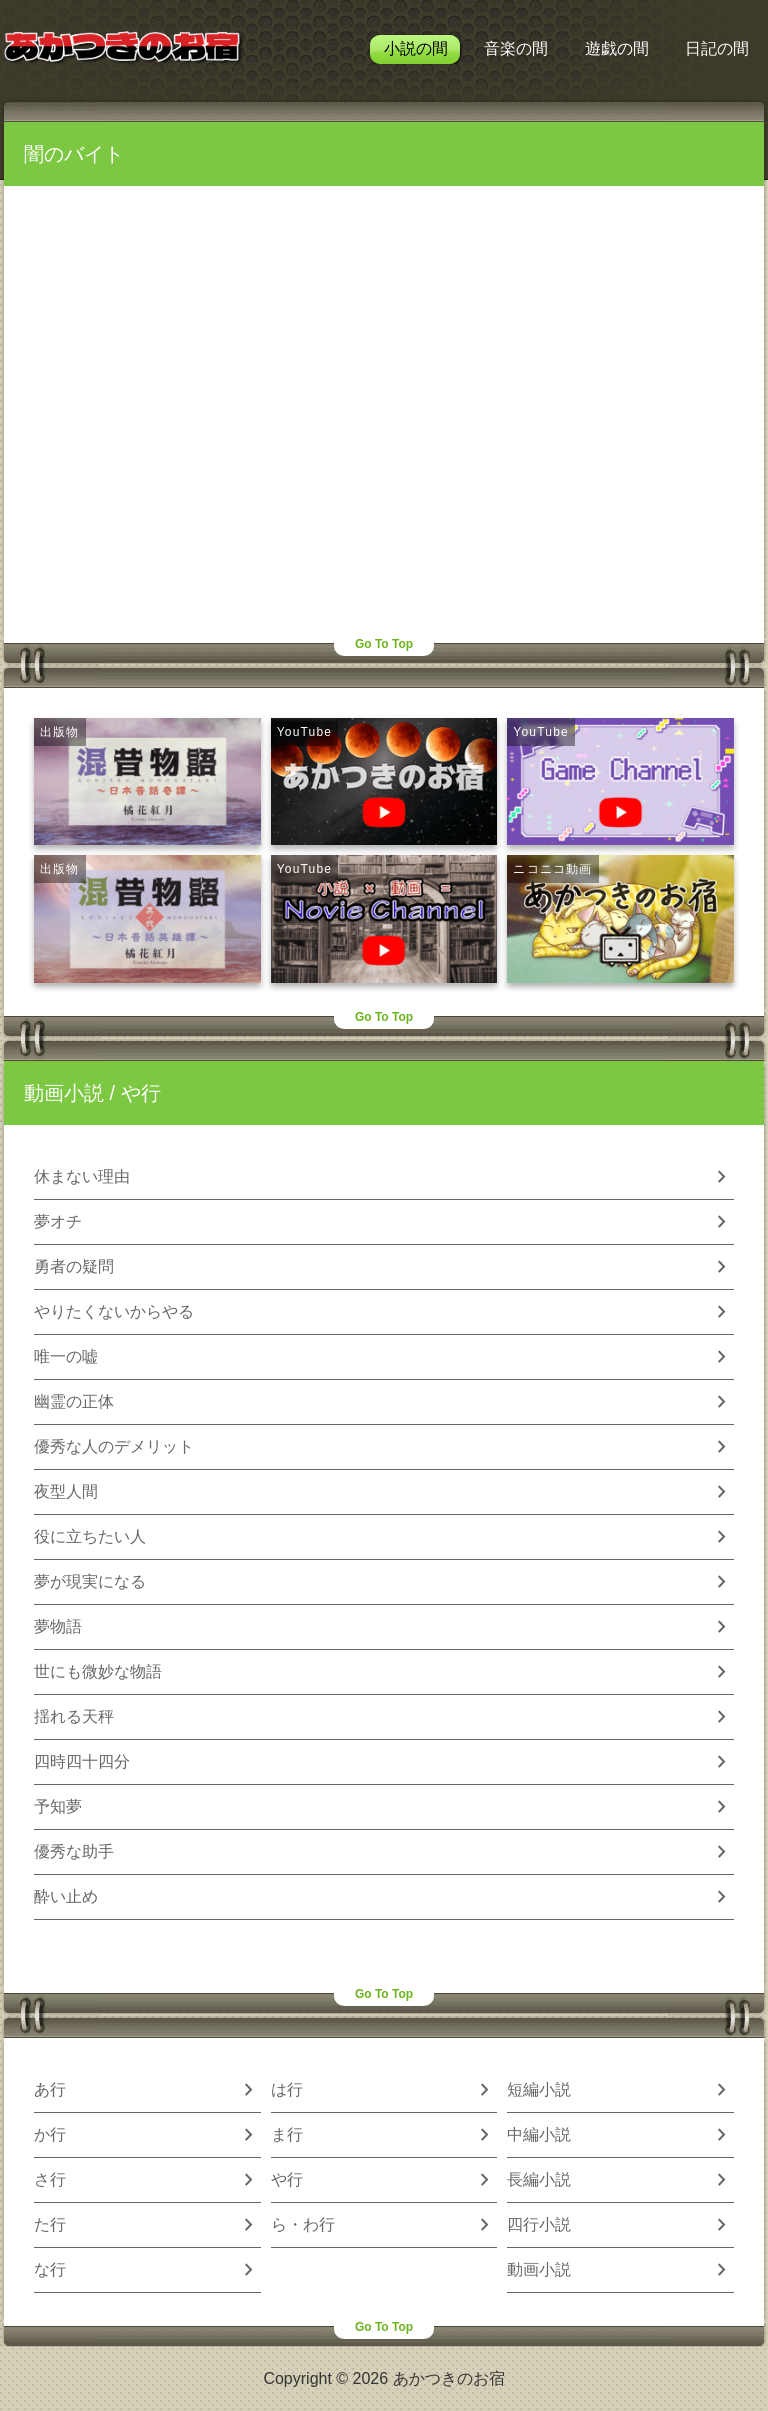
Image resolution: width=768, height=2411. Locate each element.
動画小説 (64, 1093)
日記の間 (717, 48)
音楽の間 (516, 48)
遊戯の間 (617, 48)
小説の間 (416, 48)
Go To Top (384, 644)
